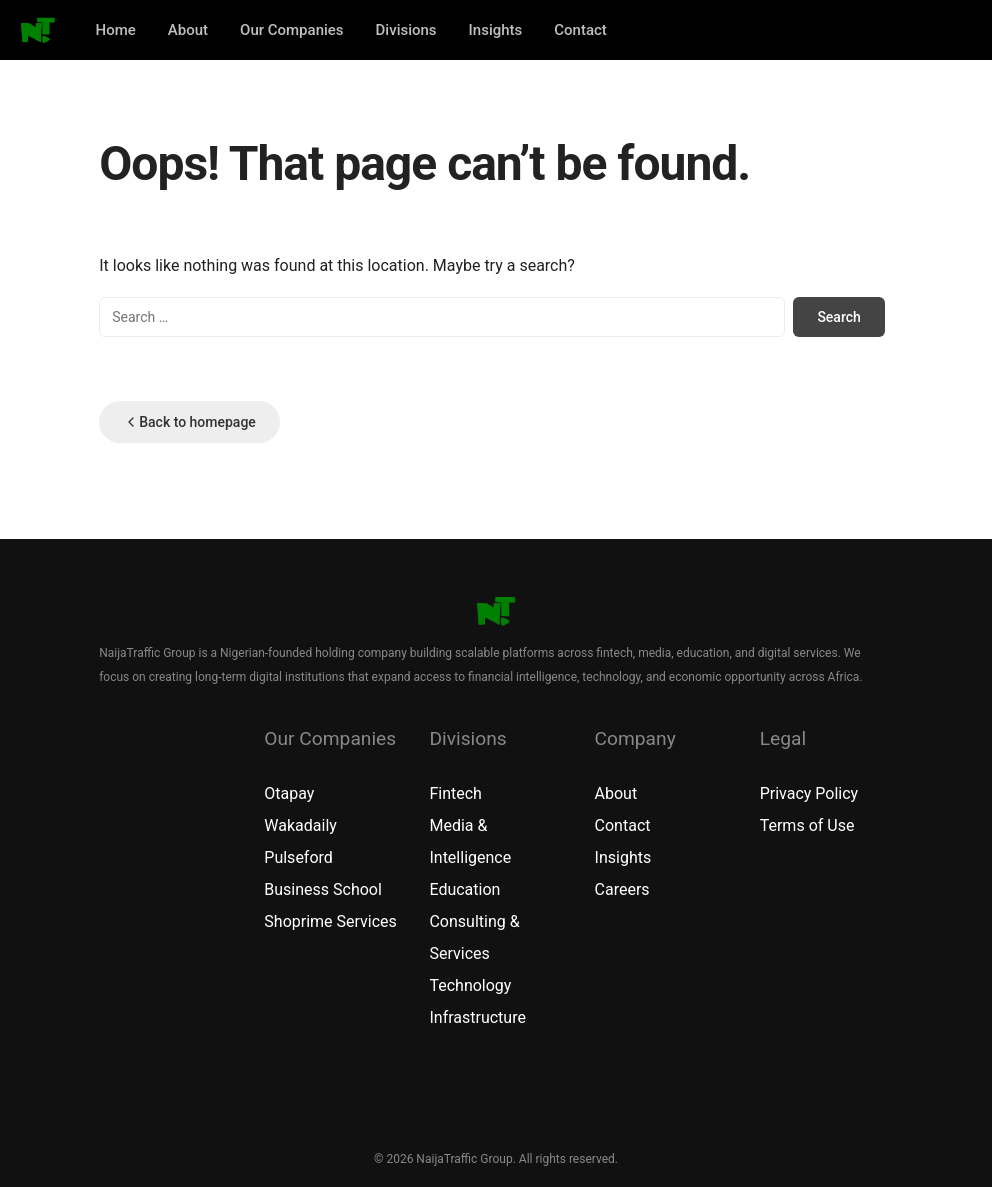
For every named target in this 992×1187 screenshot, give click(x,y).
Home (116, 30)
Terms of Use (807, 825)
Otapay (289, 793)
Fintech (455, 793)
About (188, 30)
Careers (622, 889)
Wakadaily (300, 825)
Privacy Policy (809, 793)
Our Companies (292, 30)
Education (464, 889)
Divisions (406, 30)
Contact (580, 30)
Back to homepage (189, 422)
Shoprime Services (330, 921)
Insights (496, 30)
